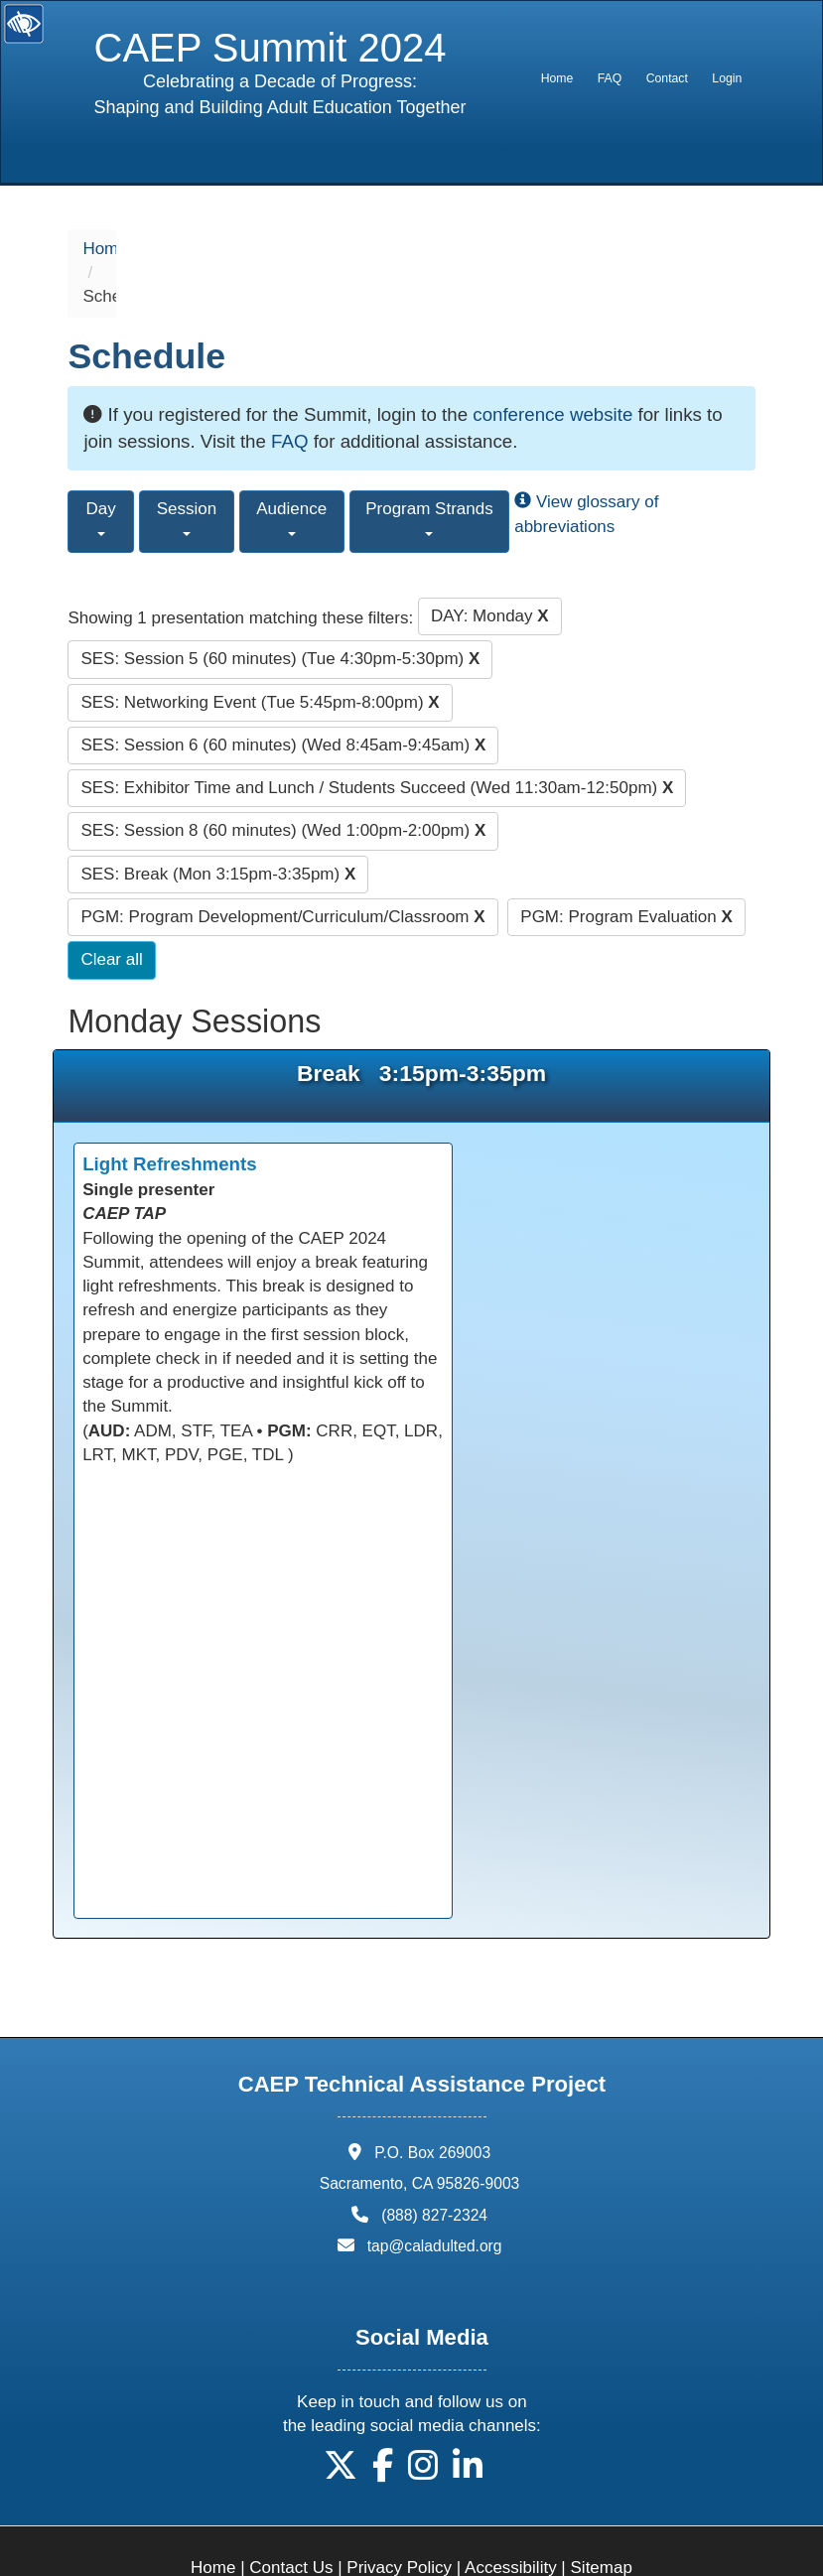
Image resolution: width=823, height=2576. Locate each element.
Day (101, 470)
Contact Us (291, 2519)
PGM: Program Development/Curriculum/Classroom (282, 868)
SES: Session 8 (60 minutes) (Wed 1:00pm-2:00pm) (282, 782)
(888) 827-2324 (434, 2166)
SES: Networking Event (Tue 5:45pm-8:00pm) (259, 653)
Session (186, 470)
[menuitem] (556, 78)
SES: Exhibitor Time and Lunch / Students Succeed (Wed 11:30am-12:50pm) (376, 740)
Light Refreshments (169, 1116)
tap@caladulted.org (434, 2197)
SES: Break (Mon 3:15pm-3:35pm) (217, 825)
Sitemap (601, 2519)
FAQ (609, 78)
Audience (291, 470)
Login (727, 78)
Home (557, 78)
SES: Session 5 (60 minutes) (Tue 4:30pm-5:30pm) (280, 611)
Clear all (111, 911)
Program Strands (429, 470)
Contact (667, 78)
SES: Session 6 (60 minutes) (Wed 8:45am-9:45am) (282, 696)
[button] (340, 2424)
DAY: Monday (490, 567)
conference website (552, 365)
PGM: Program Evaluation (626, 868)
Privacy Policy (399, 2519)
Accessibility (511, 2519)
